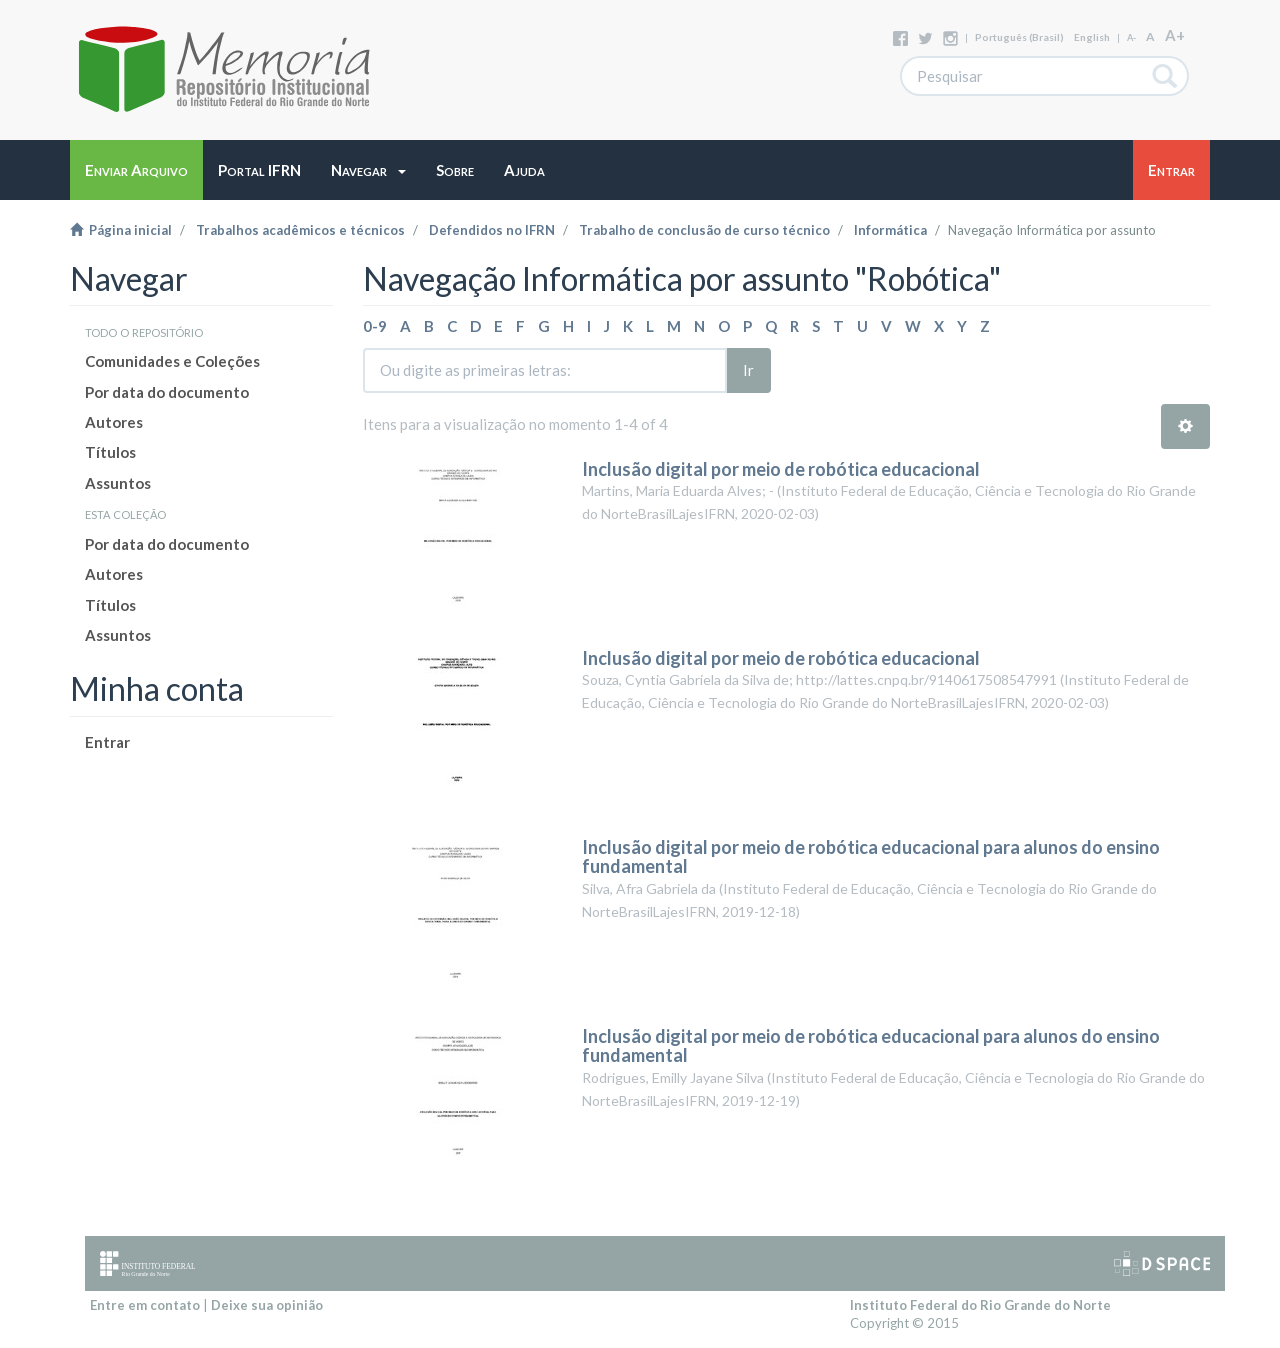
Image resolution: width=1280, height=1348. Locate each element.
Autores (114, 422)
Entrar (107, 742)
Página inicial (121, 230)
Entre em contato (145, 1305)
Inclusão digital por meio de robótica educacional (781, 469)
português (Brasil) (1019, 37)
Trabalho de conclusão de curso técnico (704, 230)
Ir (748, 370)
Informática (890, 230)
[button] (368, 170)
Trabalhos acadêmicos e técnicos (300, 230)
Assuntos (118, 483)
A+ (1175, 35)
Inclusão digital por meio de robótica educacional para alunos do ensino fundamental (871, 857)
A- (1131, 37)
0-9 (375, 326)
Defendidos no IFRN (492, 230)
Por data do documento (167, 392)
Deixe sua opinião (267, 1305)
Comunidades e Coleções (172, 361)
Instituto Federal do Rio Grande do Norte (980, 1305)
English (1092, 37)
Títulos (110, 452)
